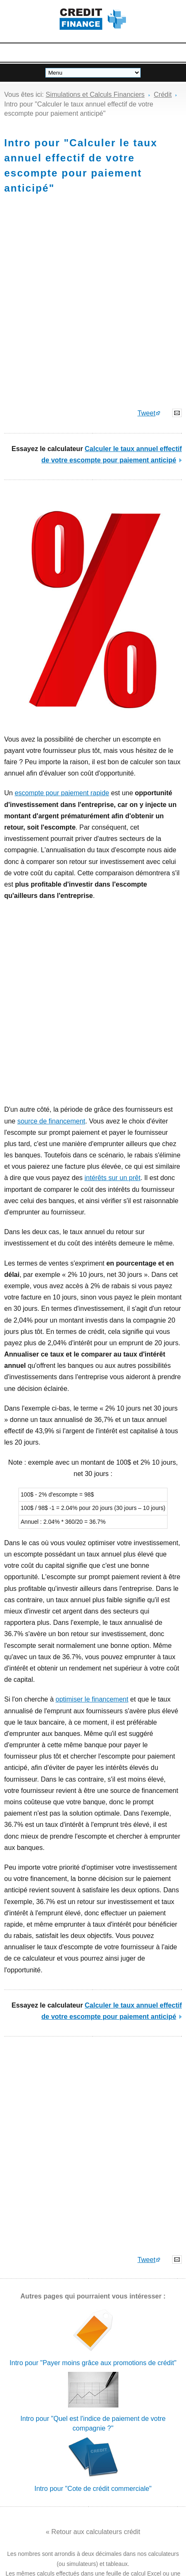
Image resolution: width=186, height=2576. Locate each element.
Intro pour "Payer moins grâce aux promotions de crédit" (93, 2362)
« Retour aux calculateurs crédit (93, 2531)
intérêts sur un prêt (112, 1177)
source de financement (51, 1121)
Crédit (163, 94)
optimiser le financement (91, 1699)
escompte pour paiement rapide (62, 792)
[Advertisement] (93, 305)
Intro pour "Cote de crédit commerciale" (93, 2488)
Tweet (146, 413)
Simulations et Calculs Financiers (95, 94)
